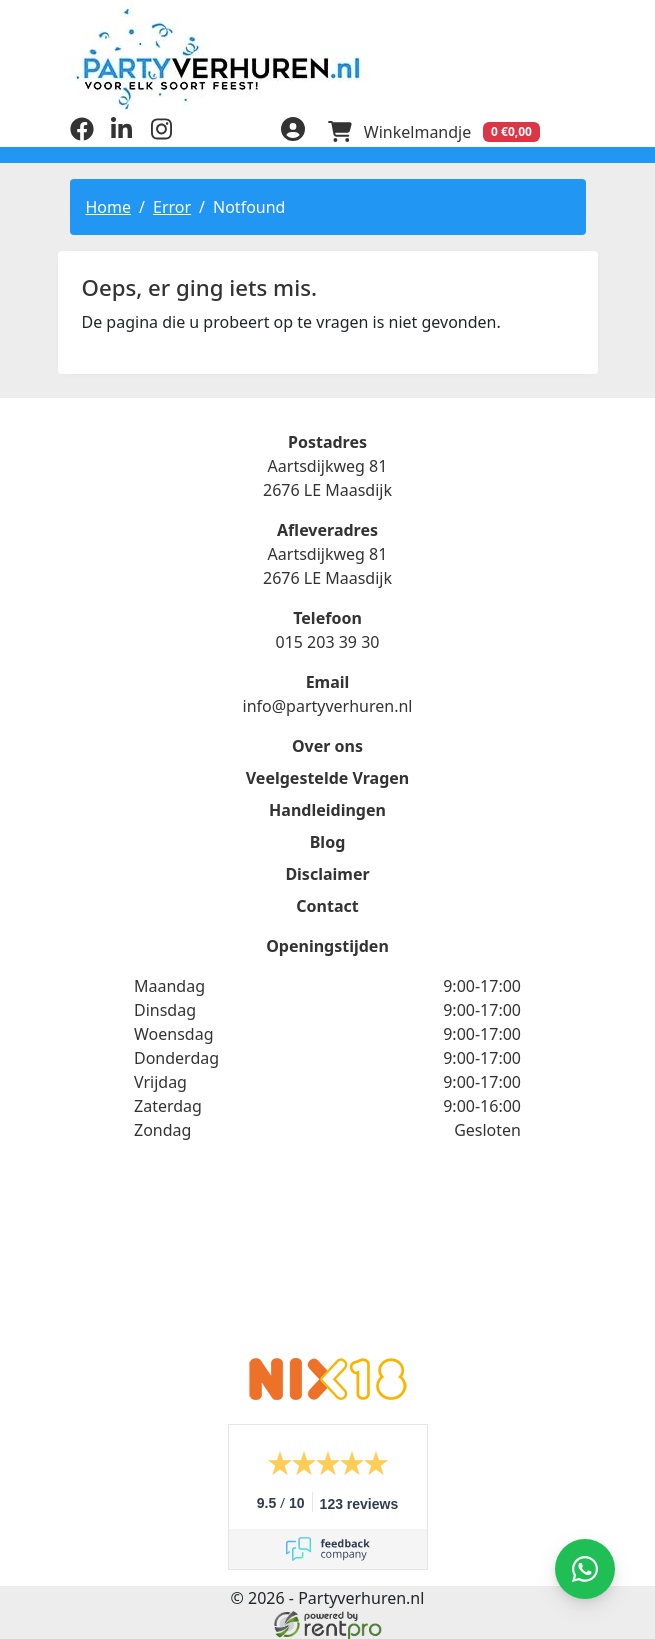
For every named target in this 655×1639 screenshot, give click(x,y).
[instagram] (162, 133)
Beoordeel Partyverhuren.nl (328, 1260)
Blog (328, 840)
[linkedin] (122, 133)
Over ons (327, 744)
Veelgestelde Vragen (327, 776)
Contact (327, 904)
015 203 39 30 (327, 640)
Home (109, 205)
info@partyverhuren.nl (328, 704)
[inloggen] (290, 130)
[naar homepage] (328, 57)
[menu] (574, 130)
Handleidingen (327, 808)
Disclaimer (327, 872)
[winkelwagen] (432, 130)
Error (172, 205)
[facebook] (82, 133)
